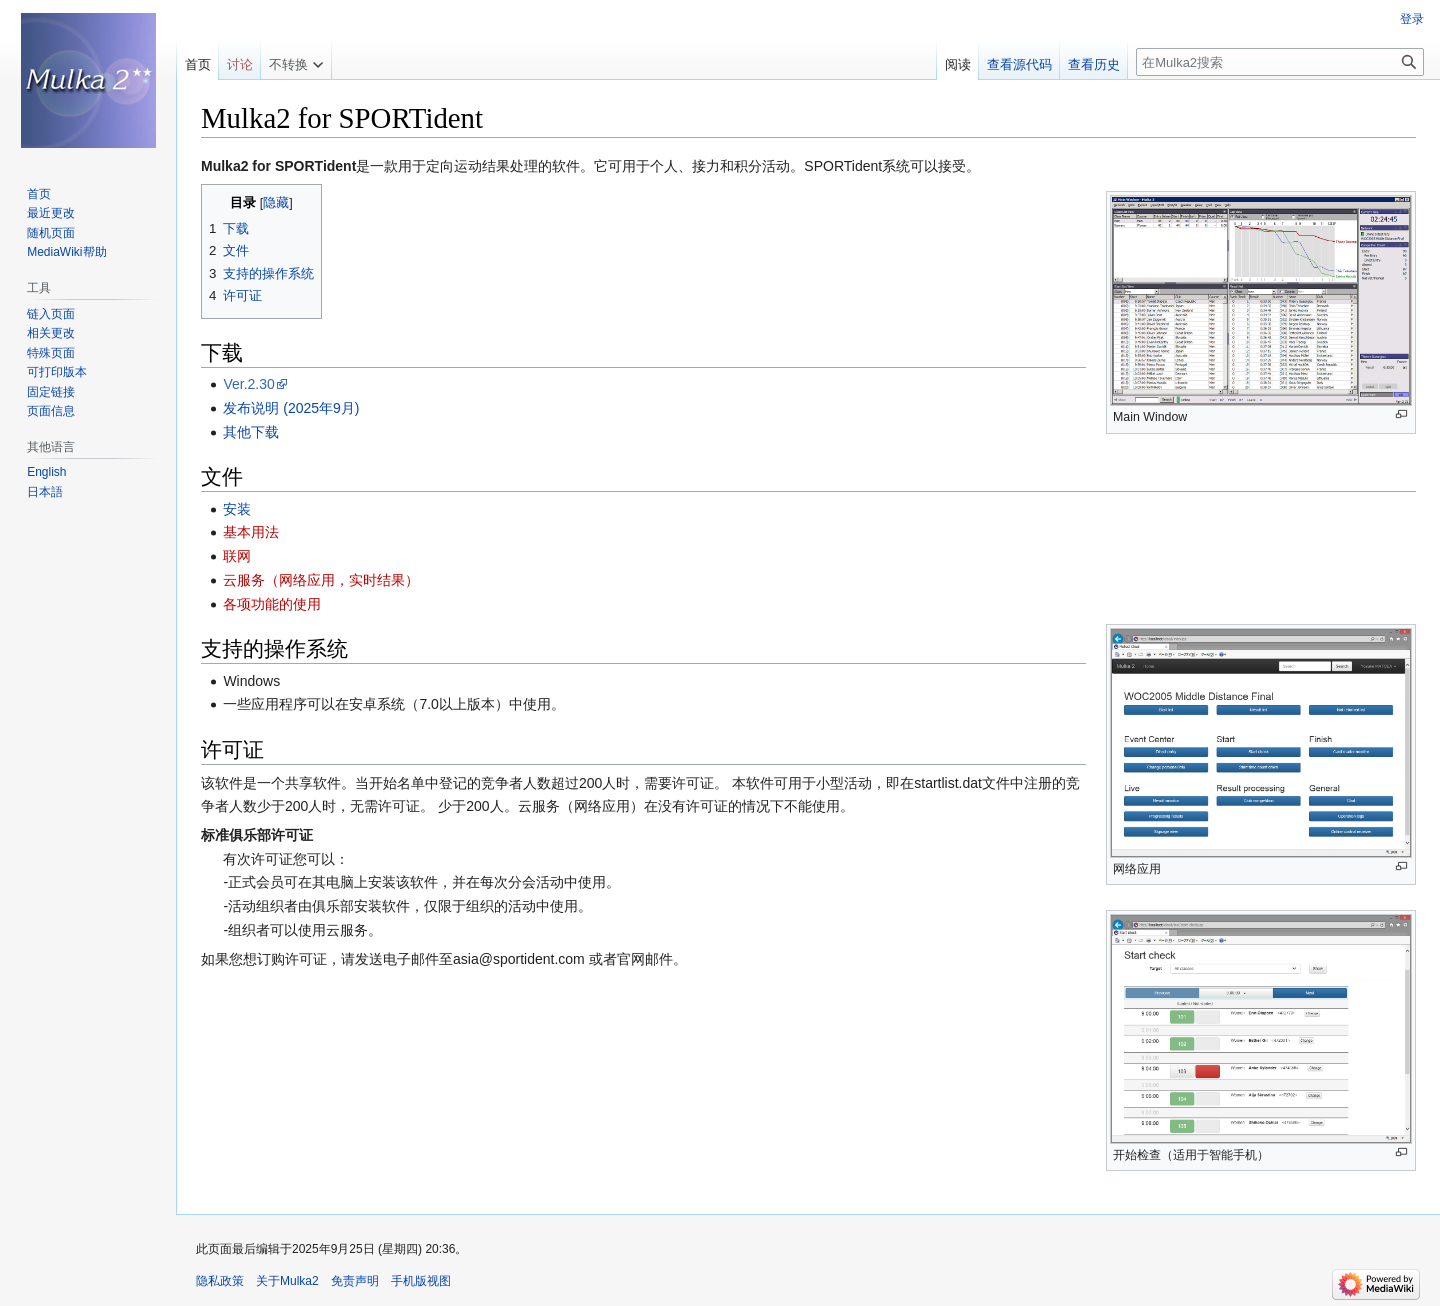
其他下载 (251, 432)
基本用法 (251, 532)
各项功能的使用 (272, 604)
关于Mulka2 (287, 1281)
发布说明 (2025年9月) (291, 408)
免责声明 (355, 1281)
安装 (237, 509)
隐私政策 (220, 1281)
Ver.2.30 (248, 384)
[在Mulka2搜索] (1280, 62)
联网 (237, 556)
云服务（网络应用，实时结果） (321, 580)
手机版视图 (421, 1281)
